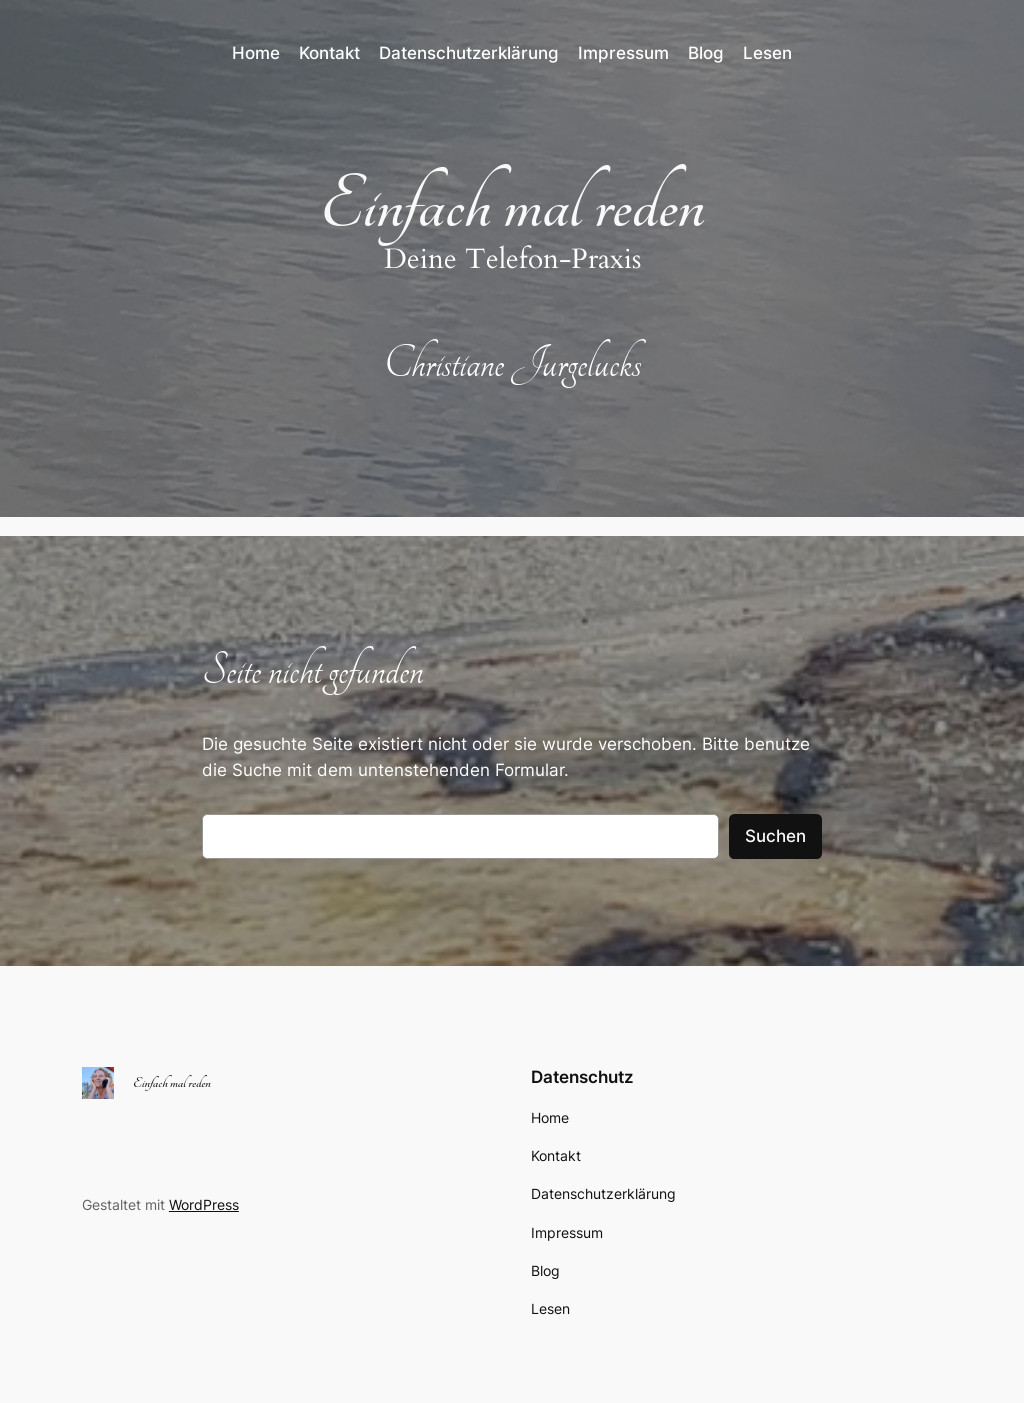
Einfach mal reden (512, 205)
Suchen (775, 836)
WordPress (204, 1204)
